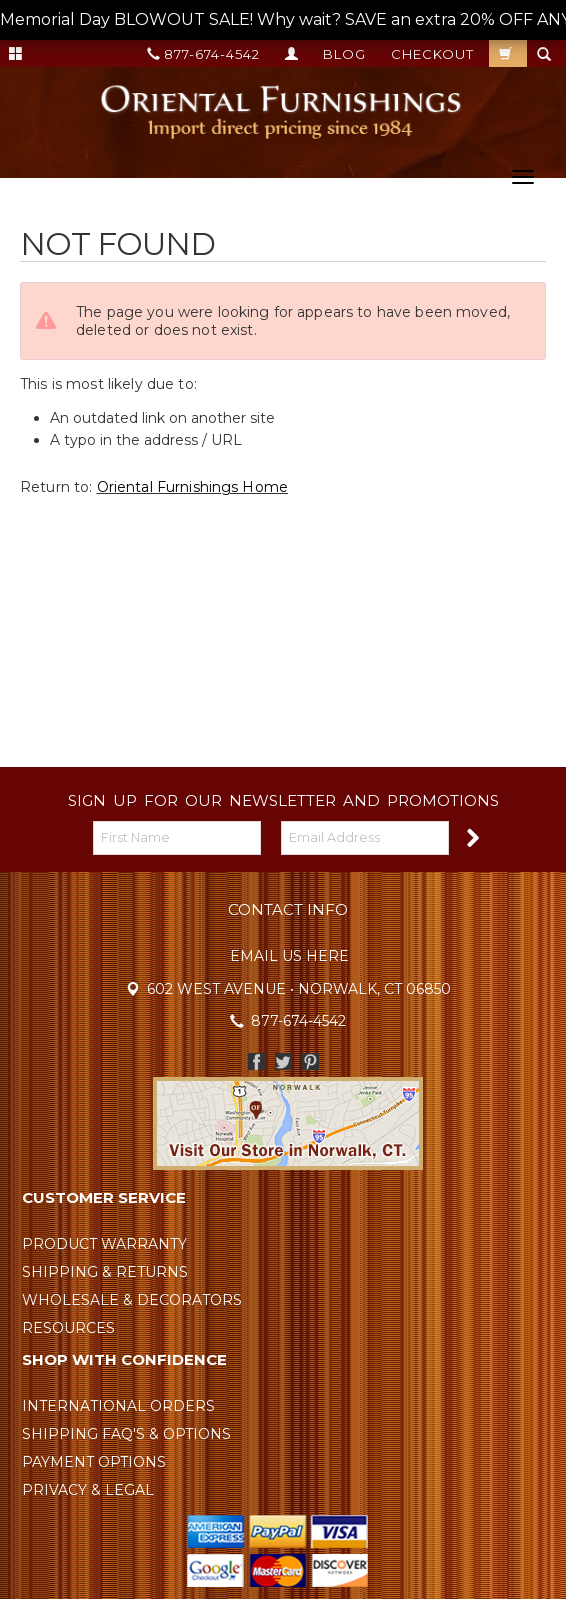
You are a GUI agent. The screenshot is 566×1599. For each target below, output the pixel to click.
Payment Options (94, 1462)
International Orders (118, 1406)
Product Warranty (104, 1244)
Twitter (283, 1061)
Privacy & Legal (88, 1490)
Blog (344, 54)
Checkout (432, 54)
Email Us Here (289, 956)
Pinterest (310, 1061)
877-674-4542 (203, 54)
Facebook (256, 1061)
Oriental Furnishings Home (193, 487)
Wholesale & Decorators (132, 1300)
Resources (68, 1328)
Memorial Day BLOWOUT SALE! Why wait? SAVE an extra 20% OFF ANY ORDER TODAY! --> (283, 20)
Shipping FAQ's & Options (126, 1434)
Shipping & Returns (105, 1272)
